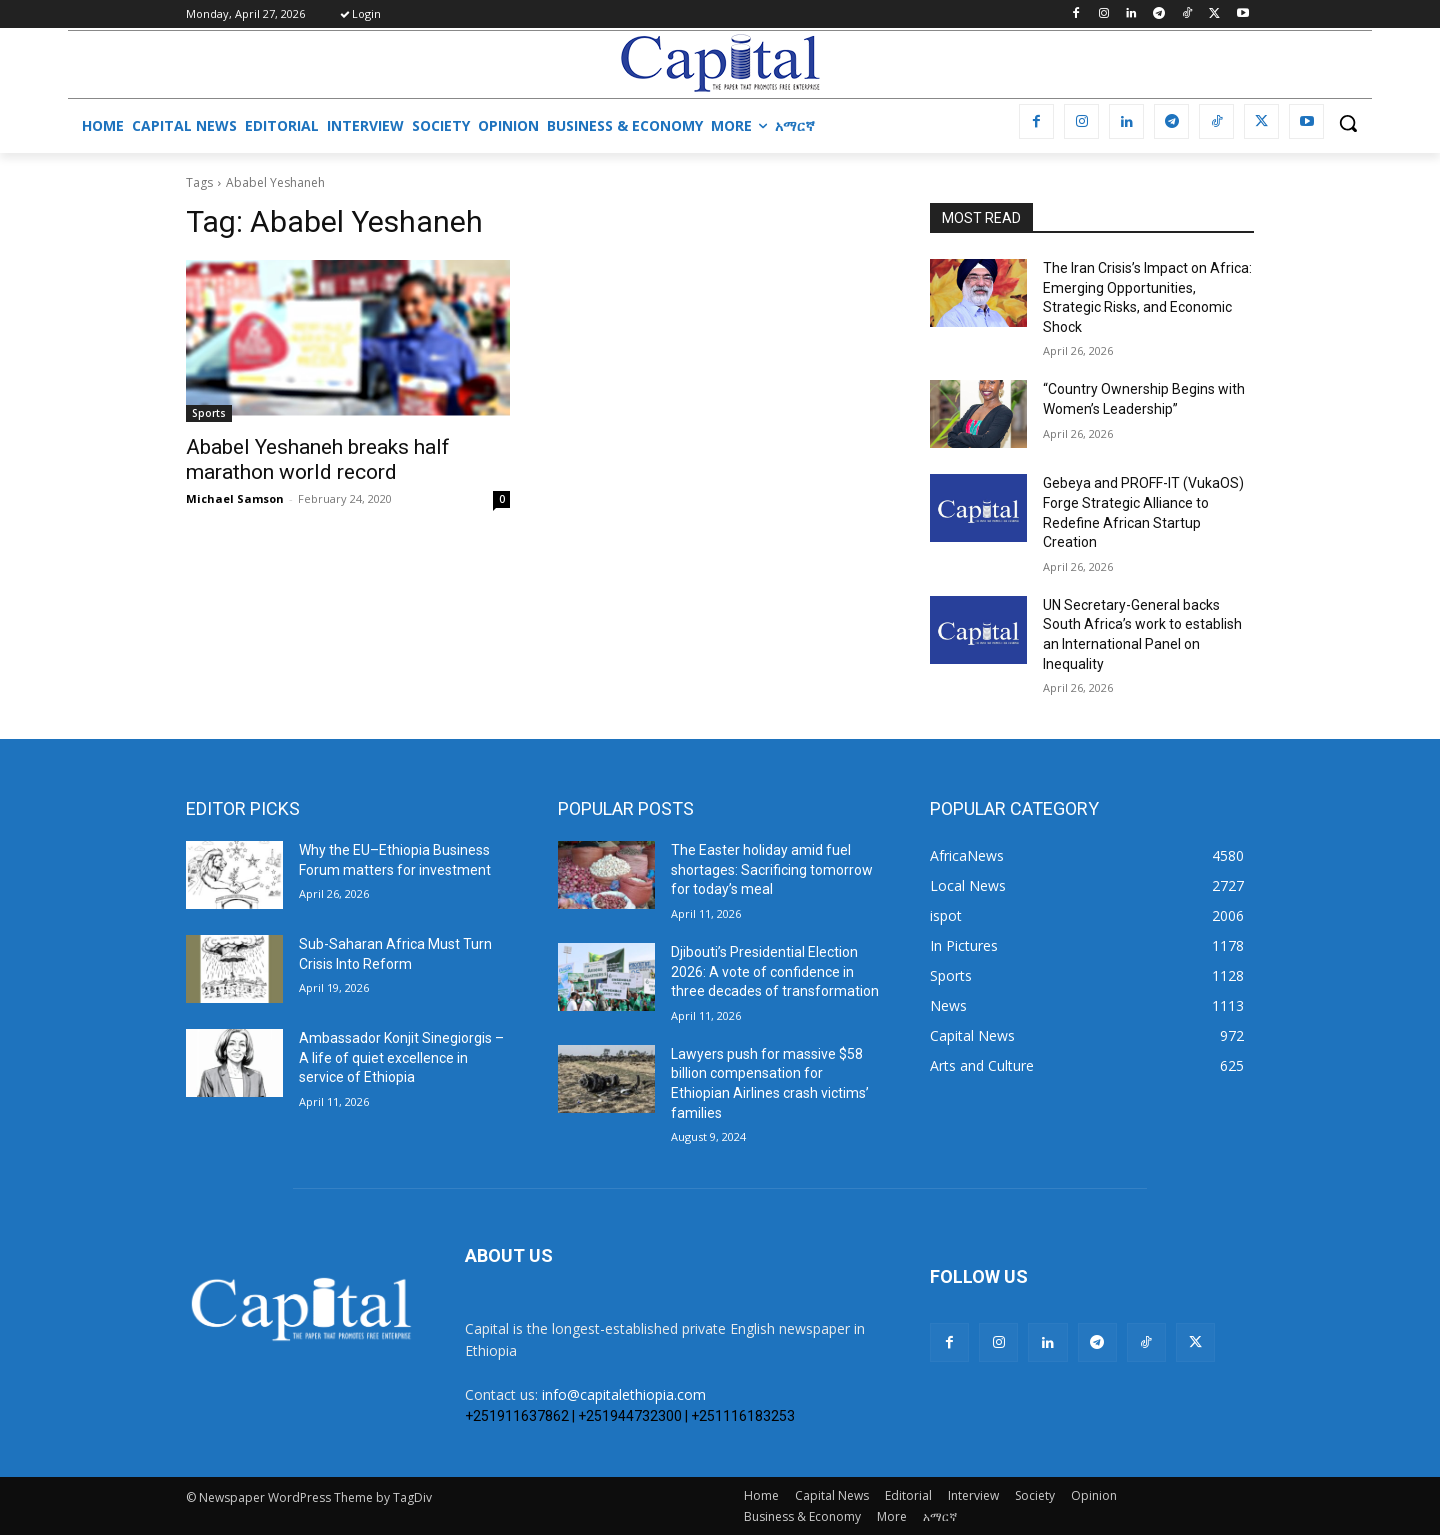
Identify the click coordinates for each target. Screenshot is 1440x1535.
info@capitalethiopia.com (624, 1394)
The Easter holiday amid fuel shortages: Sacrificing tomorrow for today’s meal (772, 869)
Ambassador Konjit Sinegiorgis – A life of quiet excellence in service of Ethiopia (401, 1057)
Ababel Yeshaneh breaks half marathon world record (318, 459)
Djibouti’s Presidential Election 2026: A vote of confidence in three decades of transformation (775, 971)
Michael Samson (235, 498)
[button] (1348, 123)
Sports (209, 413)
